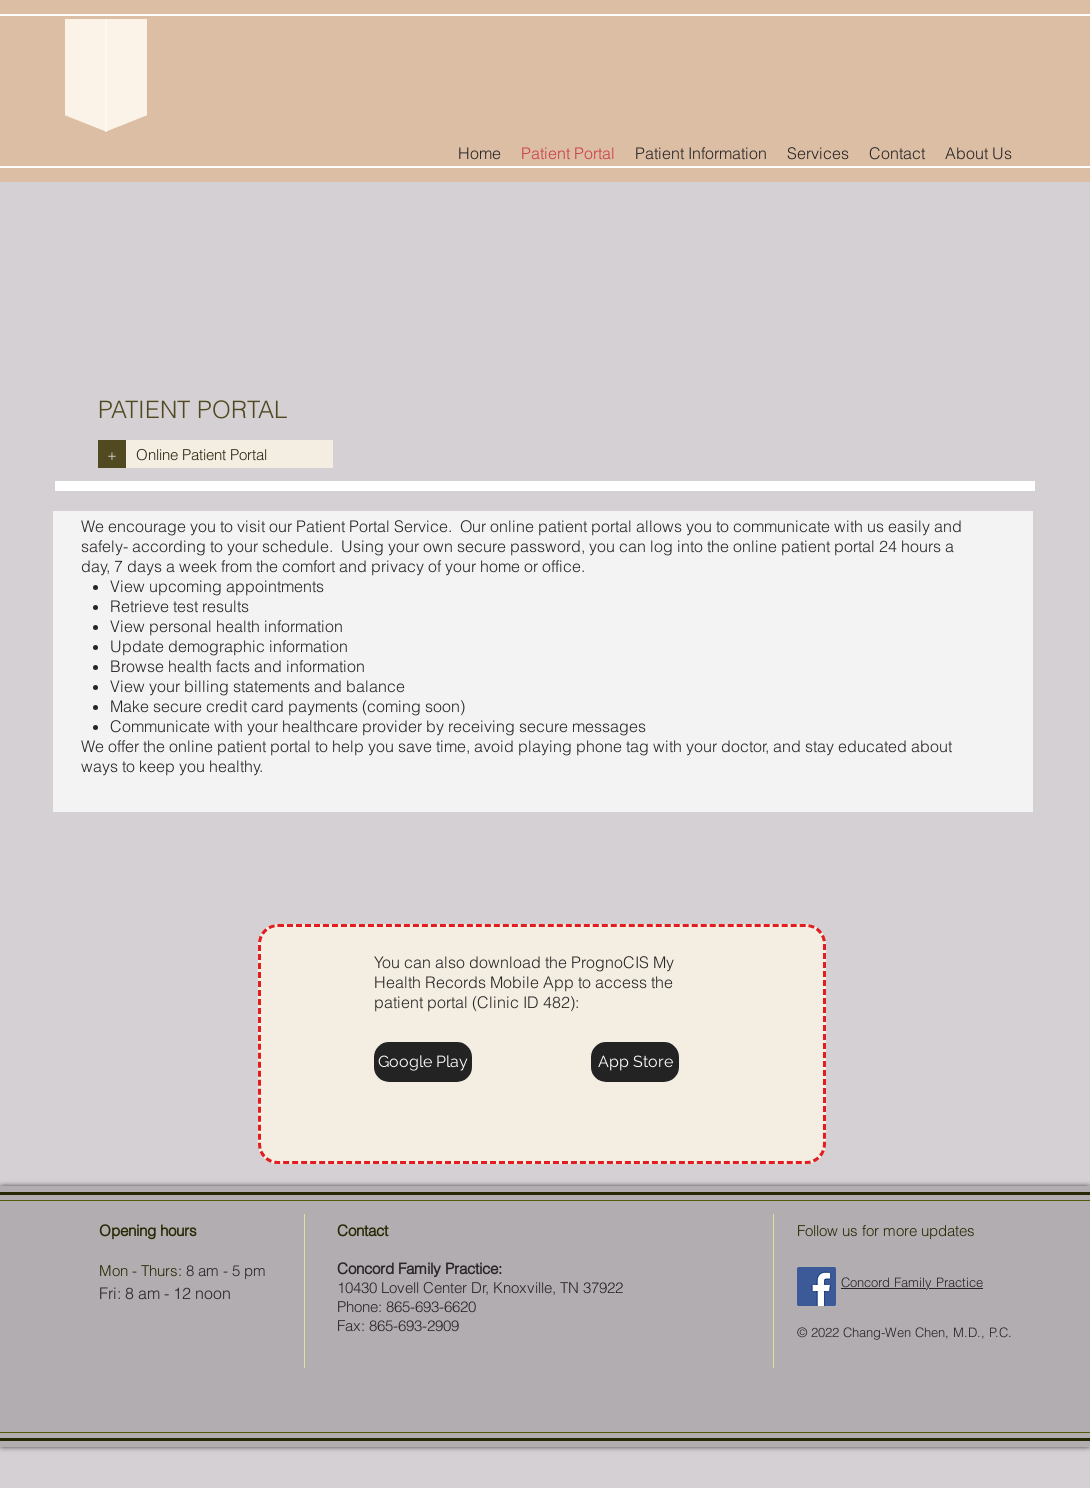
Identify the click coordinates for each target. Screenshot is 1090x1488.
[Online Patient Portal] (229, 454)
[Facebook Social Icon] (816, 1286)
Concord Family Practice (912, 1282)
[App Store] (635, 1062)
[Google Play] (423, 1062)
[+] (112, 454)
